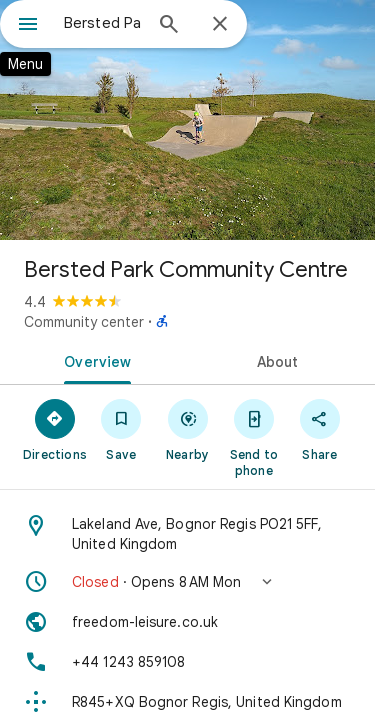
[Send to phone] (254, 437)
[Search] (169, 26)
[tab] (94, 360)
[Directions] (55, 429)
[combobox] (102, 23)
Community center (84, 322)
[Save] (121, 429)
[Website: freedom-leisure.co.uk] (187, 622)
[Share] (320, 429)
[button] (187, 582)
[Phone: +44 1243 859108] (187, 662)
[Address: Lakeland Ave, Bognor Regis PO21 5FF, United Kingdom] (187, 534)
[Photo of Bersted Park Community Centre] (187, 120)
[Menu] (28, 26)
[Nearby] (187, 429)
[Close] (220, 25)
